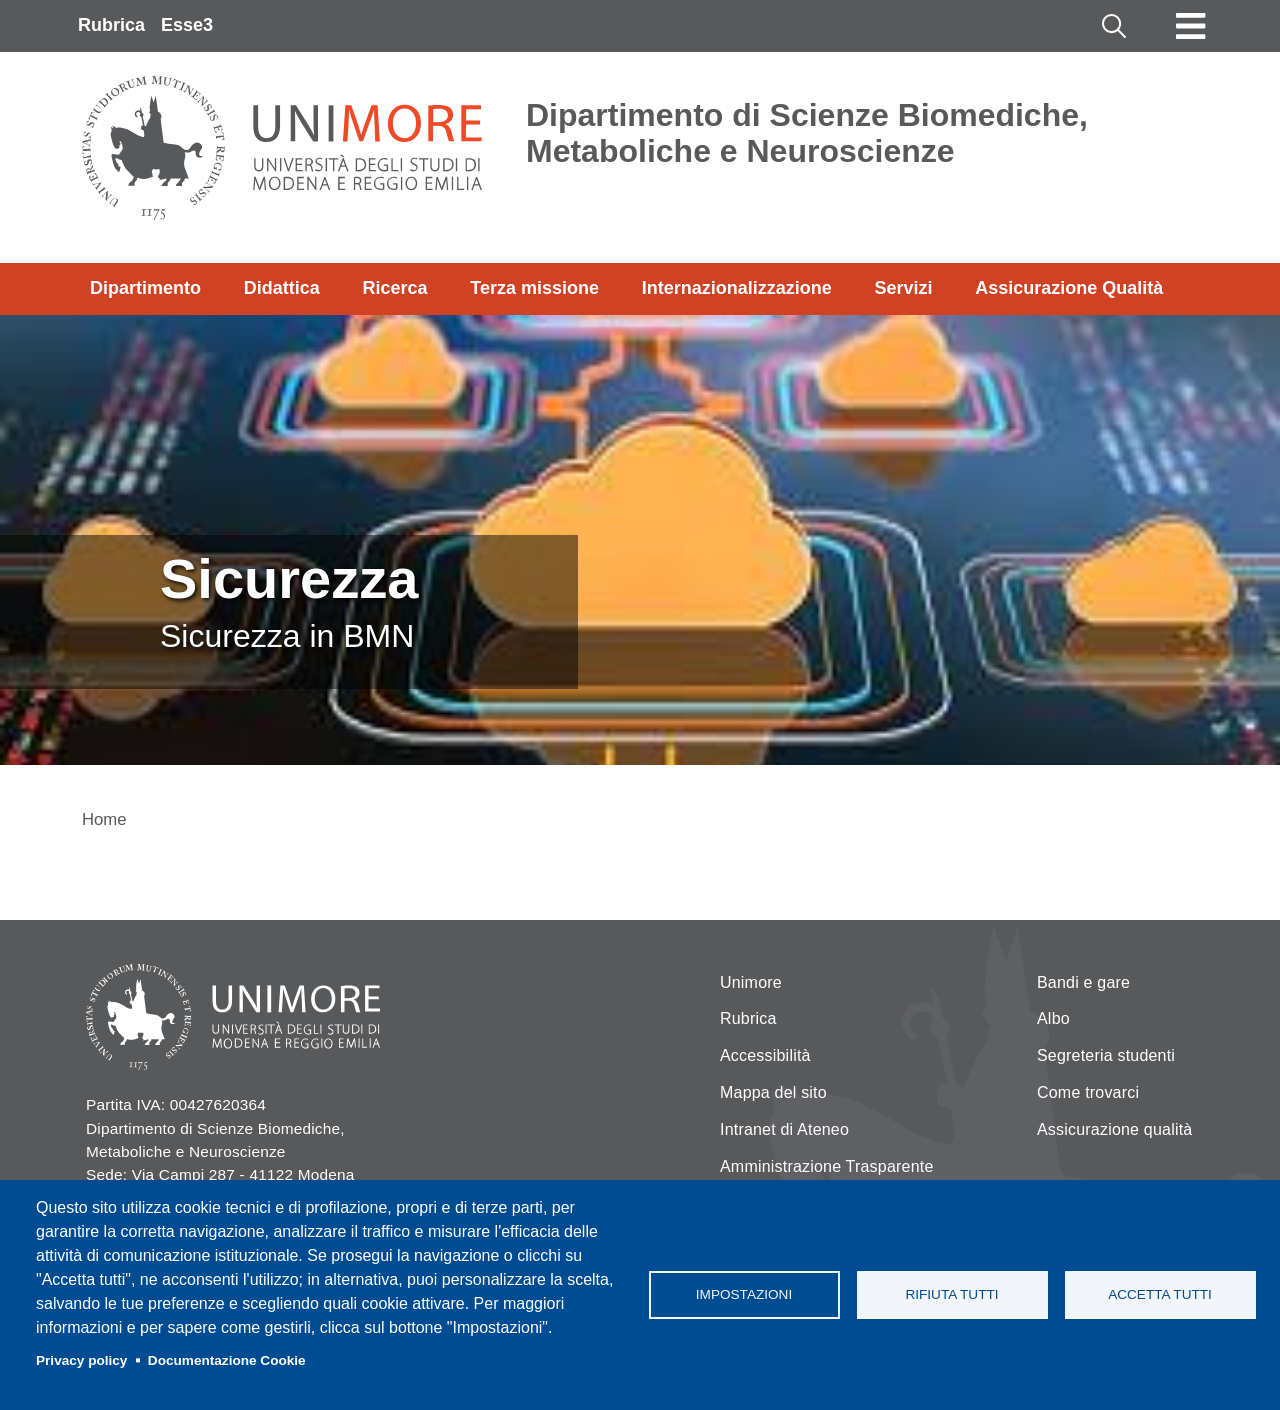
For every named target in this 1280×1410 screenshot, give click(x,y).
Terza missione (534, 288)
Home (104, 819)
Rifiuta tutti (951, 1294)
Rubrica (111, 25)
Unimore (751, 982)
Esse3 (187, 25)
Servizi (903, 288)
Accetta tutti (1160, 1294)
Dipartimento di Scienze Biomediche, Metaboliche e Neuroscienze (807, 133)
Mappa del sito (773, 1092)
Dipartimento (145, 288)
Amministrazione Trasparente (827, 1166)
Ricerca (394, 288)
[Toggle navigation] (1191, 26)
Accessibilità (765, 1055)
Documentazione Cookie (227, 1360)
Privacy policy (81, 1360)
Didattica (282, 288)
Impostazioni (744, 1294)
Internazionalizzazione (737, 288)
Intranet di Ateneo (784, 1129)
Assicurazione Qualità (1069, 288)
